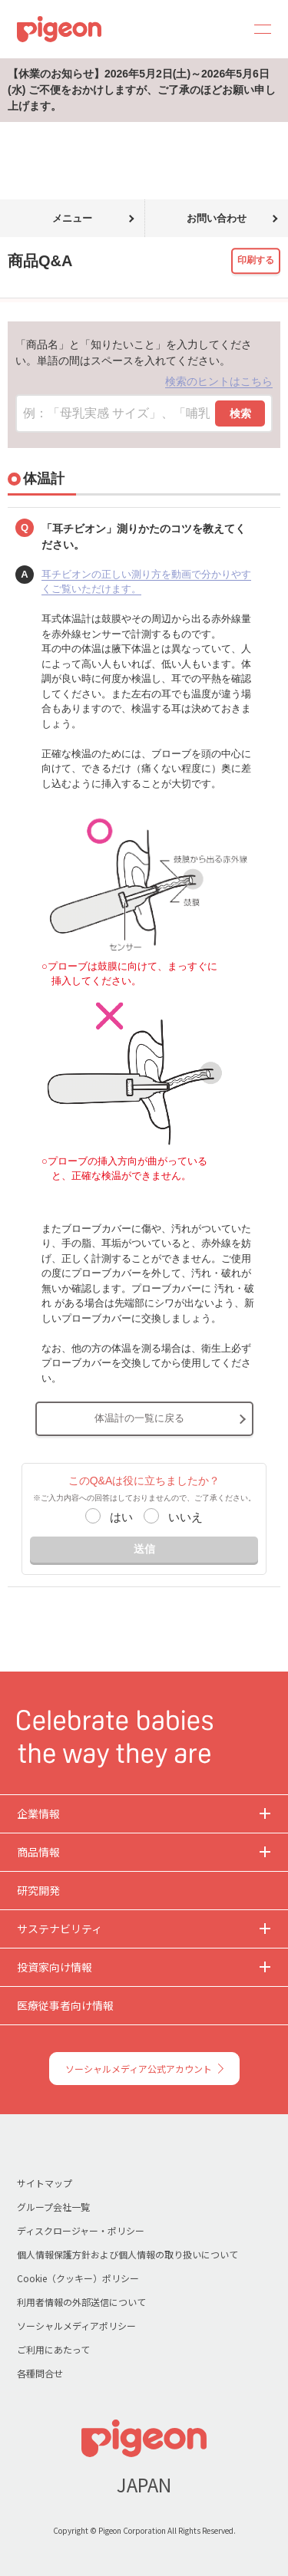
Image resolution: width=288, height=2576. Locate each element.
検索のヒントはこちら (219, 381)
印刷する (255, 260)
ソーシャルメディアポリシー (76, 2325)
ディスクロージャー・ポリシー (80, 2230)
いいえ (185, 1517)
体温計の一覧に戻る (139, 1418)
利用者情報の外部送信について (81, 2301)
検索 (240, 413)
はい (121, 1517)
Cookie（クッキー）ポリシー (78, 2277)
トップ (17, 131)
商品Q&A (67, 131)
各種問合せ (40, 2373)
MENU (257, 29)
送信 (144, 1549)
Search (220, 29)
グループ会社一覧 (53, 2206)
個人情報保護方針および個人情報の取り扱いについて (127, 2254)
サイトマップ (44, 2182)
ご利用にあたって (53, 2349)
